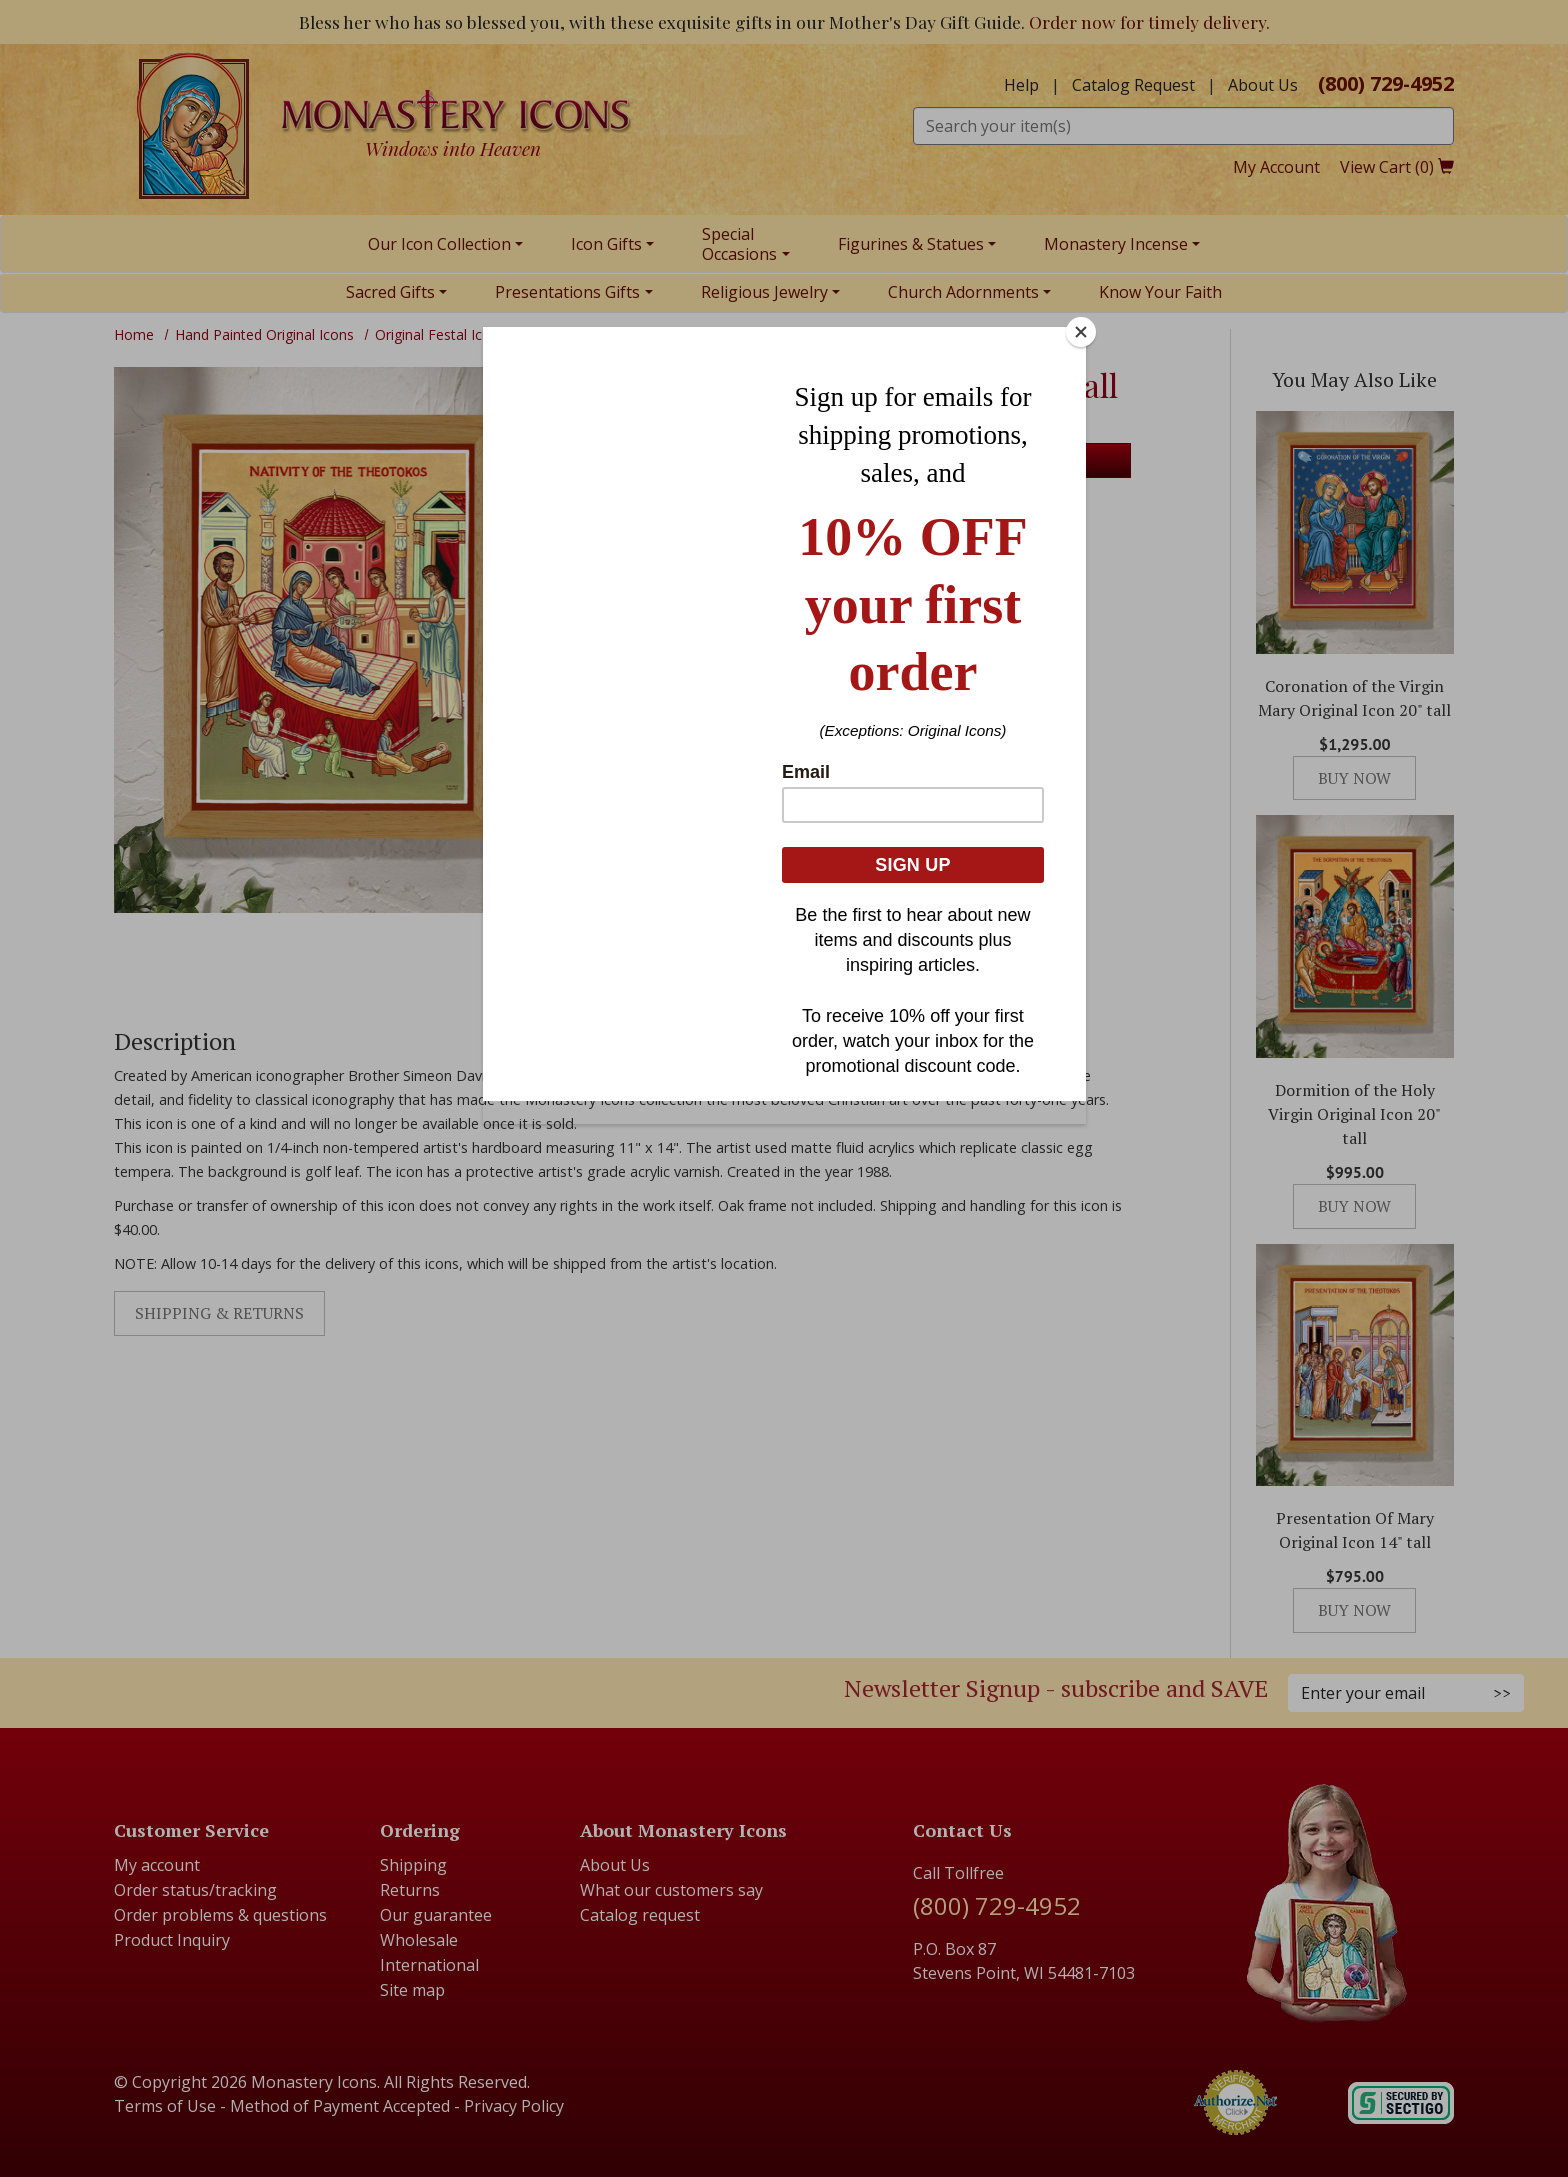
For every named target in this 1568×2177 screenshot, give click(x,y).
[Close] (1081, 332)
